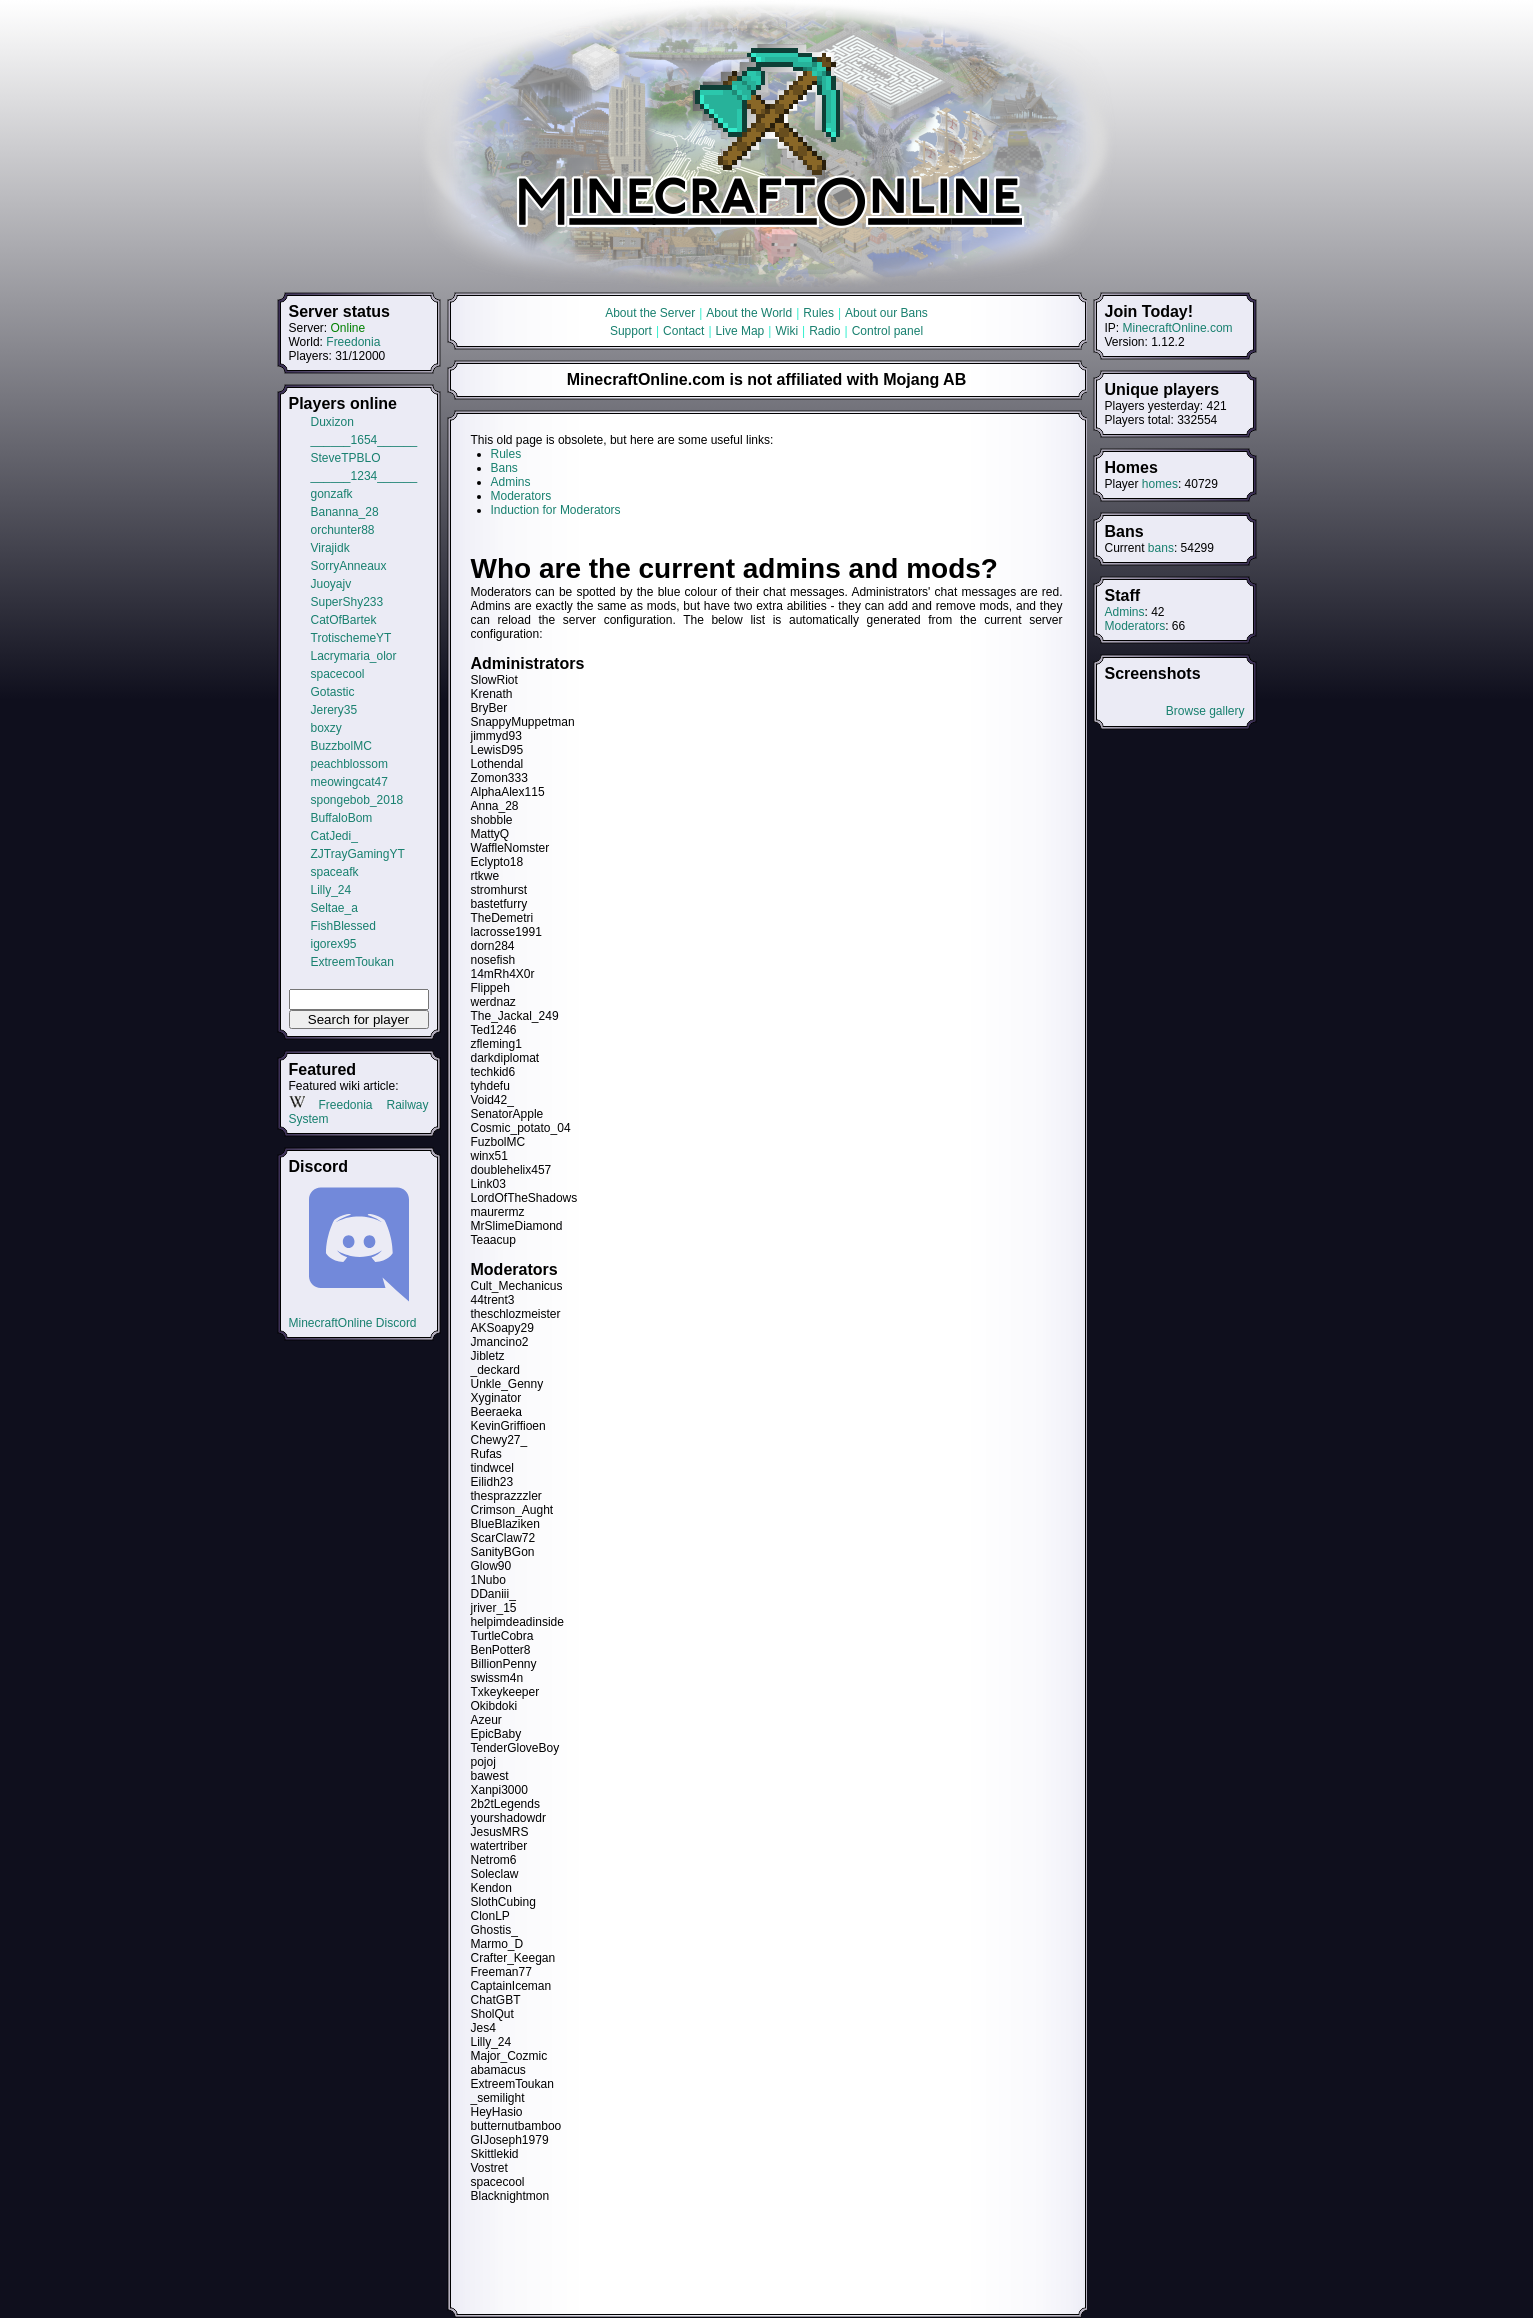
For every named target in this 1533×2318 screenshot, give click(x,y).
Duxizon (332, 422)
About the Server (650, 313)
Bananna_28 (345, 512)
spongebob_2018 (357, 800)
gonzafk (332, 494)
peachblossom (349, 764)
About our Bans (886, 313)
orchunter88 (343, 530)
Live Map (740, 331)
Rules (818, 313)
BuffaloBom (342, 818)
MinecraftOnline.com (1178, 328)
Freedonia (353, 342)
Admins (1125, 612)
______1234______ (364, 476)
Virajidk (330, 548)
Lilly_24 (331, 890)
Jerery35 (334, 710)
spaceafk (335, 872)
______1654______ (364, 440)
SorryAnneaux (349, 566)
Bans (504, 468)
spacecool (338, 674)
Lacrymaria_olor (354, 656)
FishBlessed (343, 926)
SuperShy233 (347, 602)
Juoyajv (331, 584)
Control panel (887, 331)
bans (1161, 548)
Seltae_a (334, 908)
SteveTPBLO (346, 458)
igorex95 (334, 944)
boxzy (326, 728)
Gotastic (333, 692)
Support (631, 331)
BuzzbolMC (341, 746)
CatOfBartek (344, 620)
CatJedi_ (334, 836)
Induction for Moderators (556, 510)
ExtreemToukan (352, 962)
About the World (749, 313)
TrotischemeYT (351, 638)
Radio (824, 331)
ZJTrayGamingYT (358, 854)
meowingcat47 (349, 782)
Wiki (786, 331)
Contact (683, 331)
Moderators (1135, 626)
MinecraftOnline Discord (359, 1316)
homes (1160, 484)
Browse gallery (1205, 711)
